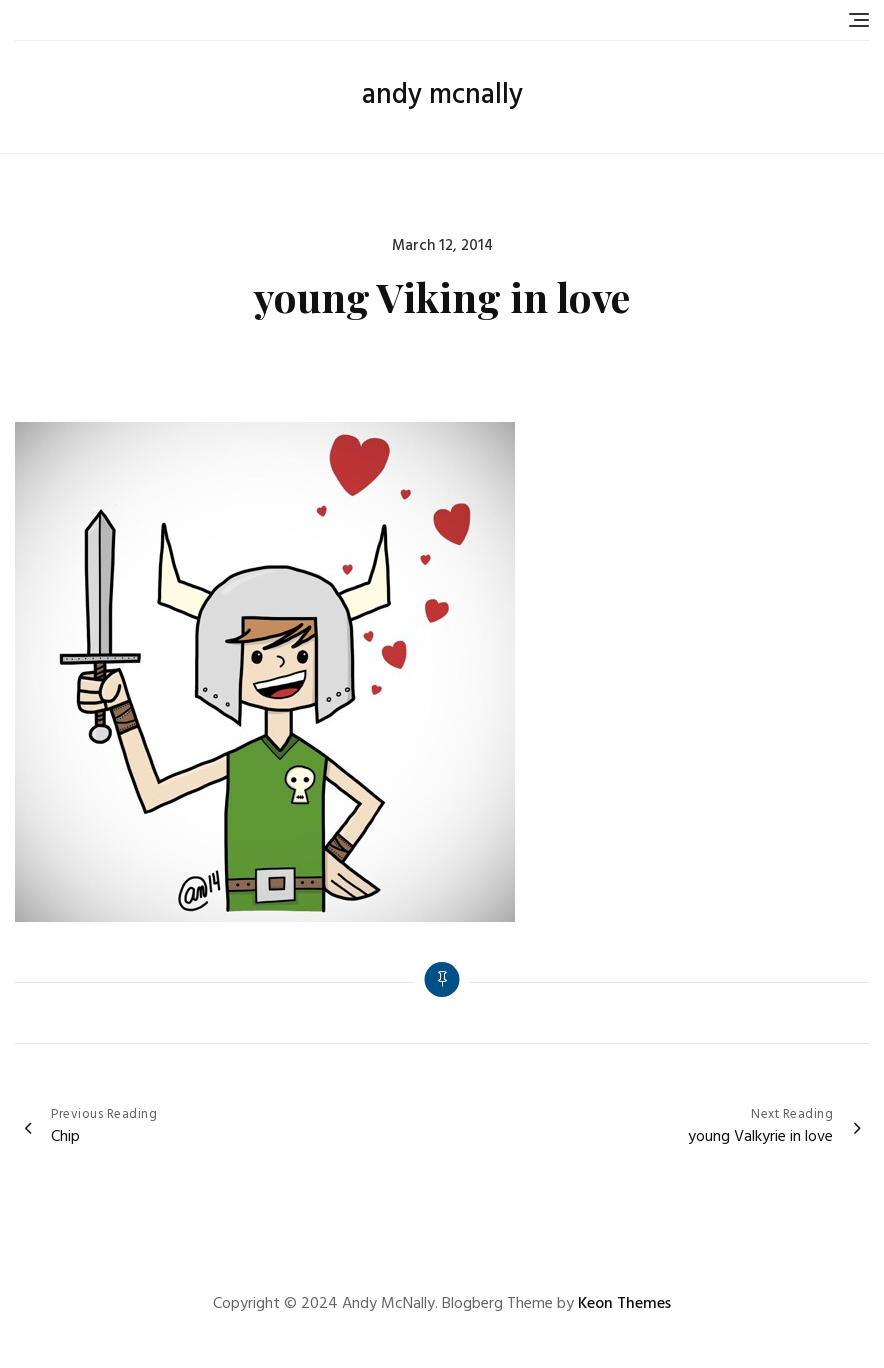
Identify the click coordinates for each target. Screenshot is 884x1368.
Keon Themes (624, 1304)
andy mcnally (442, 95)
